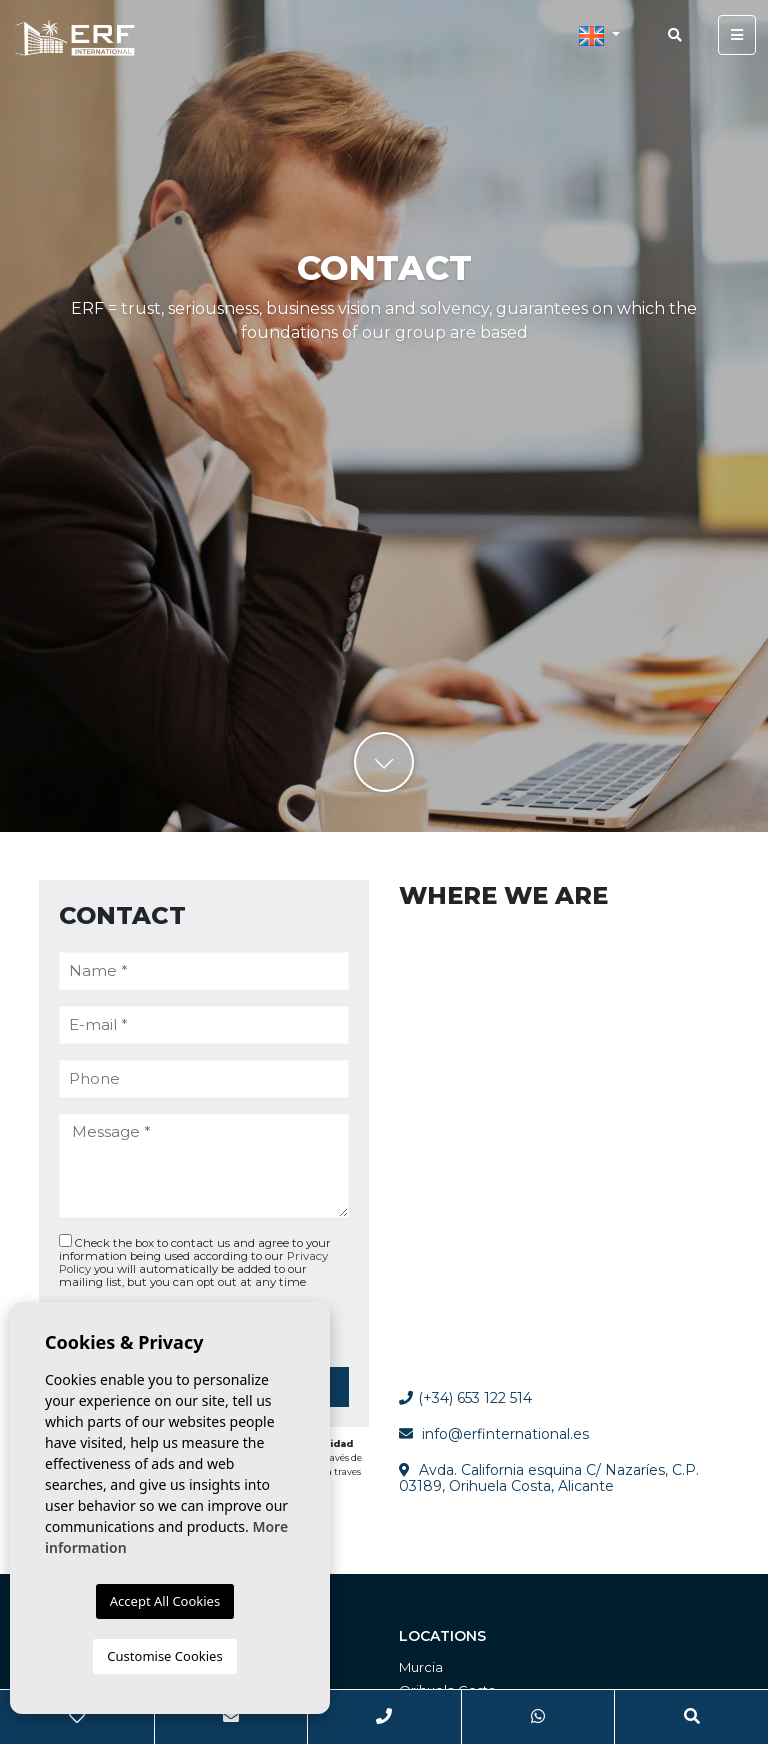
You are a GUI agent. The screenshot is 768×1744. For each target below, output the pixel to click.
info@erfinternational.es (505, 1434)
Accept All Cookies (165, 1601)
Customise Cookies (164, 1656)
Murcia (421, 1667)
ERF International (75, 37)
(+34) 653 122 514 (465, 1398)
